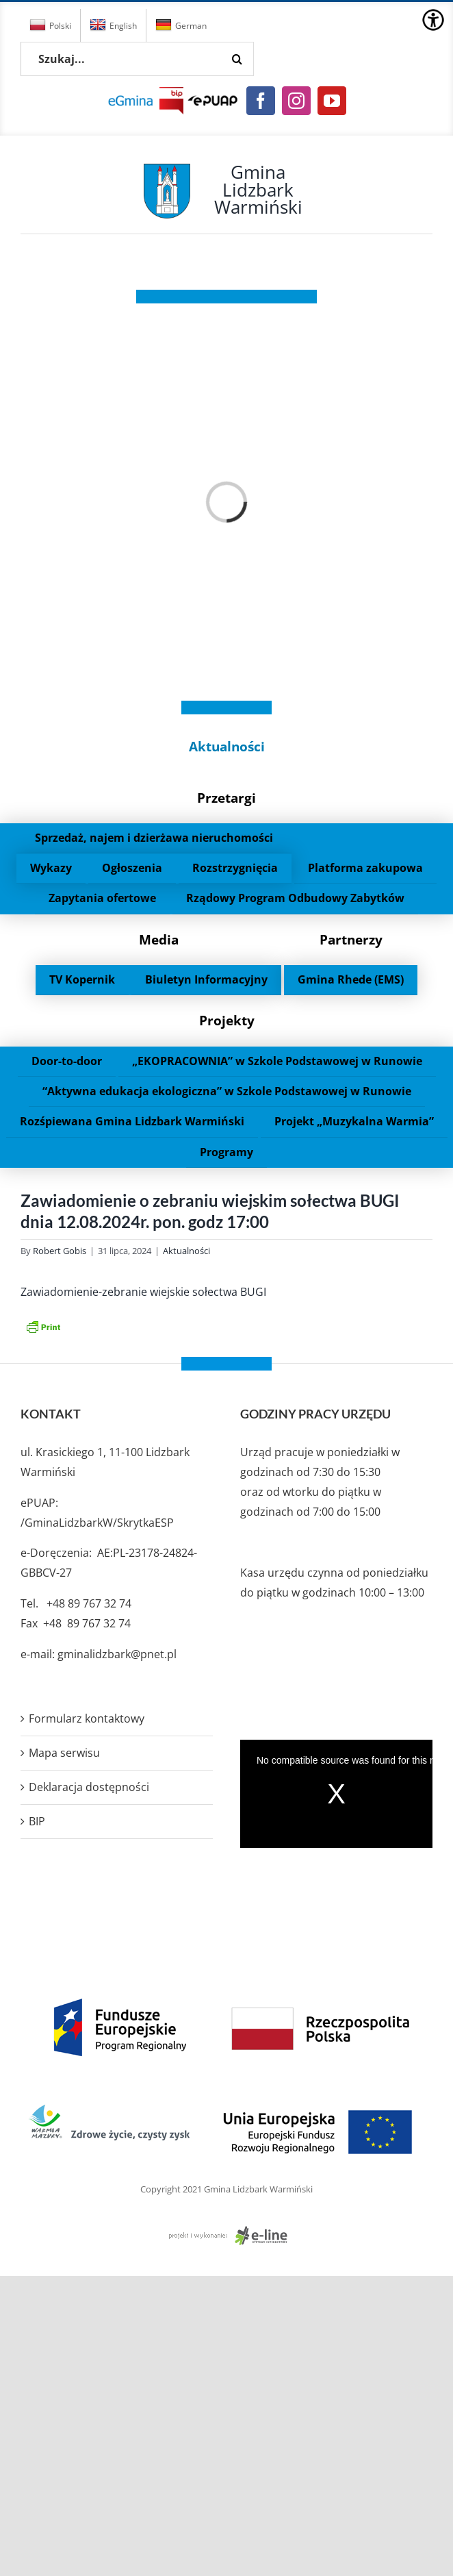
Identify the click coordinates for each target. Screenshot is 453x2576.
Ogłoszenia (132, 867)
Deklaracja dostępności (89, 1787)
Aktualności (227, 746)
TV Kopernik (82, 979)
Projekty (227, 1020)
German (181, 25)
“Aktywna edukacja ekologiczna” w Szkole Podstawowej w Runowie (226, 1091)
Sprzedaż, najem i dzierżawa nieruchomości (154, 837)
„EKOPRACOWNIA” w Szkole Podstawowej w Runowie (277, 1060)
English (113, 25)
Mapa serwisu (64, 1752)
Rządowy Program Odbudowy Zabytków (295, 897)
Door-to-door (66, 1060)
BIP (37, 1821)
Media (159, 939)
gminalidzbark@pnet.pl (117, 1654)
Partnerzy (351, 939)
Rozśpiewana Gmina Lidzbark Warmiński (132, 1121)
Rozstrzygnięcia (235, 867)
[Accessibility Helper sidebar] (433, 20)
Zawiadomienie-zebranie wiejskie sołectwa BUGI (143, 1291)
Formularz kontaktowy (86, 1718)
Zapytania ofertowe (102, 897)
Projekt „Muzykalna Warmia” (354, 1121)
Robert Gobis (59, 1251)
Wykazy (51, 867)
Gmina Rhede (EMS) (351, 979)
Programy (226, 1152)
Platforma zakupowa (365, 867)
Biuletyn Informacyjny (206, 979)
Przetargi (226, 797)
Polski (50, 25)
